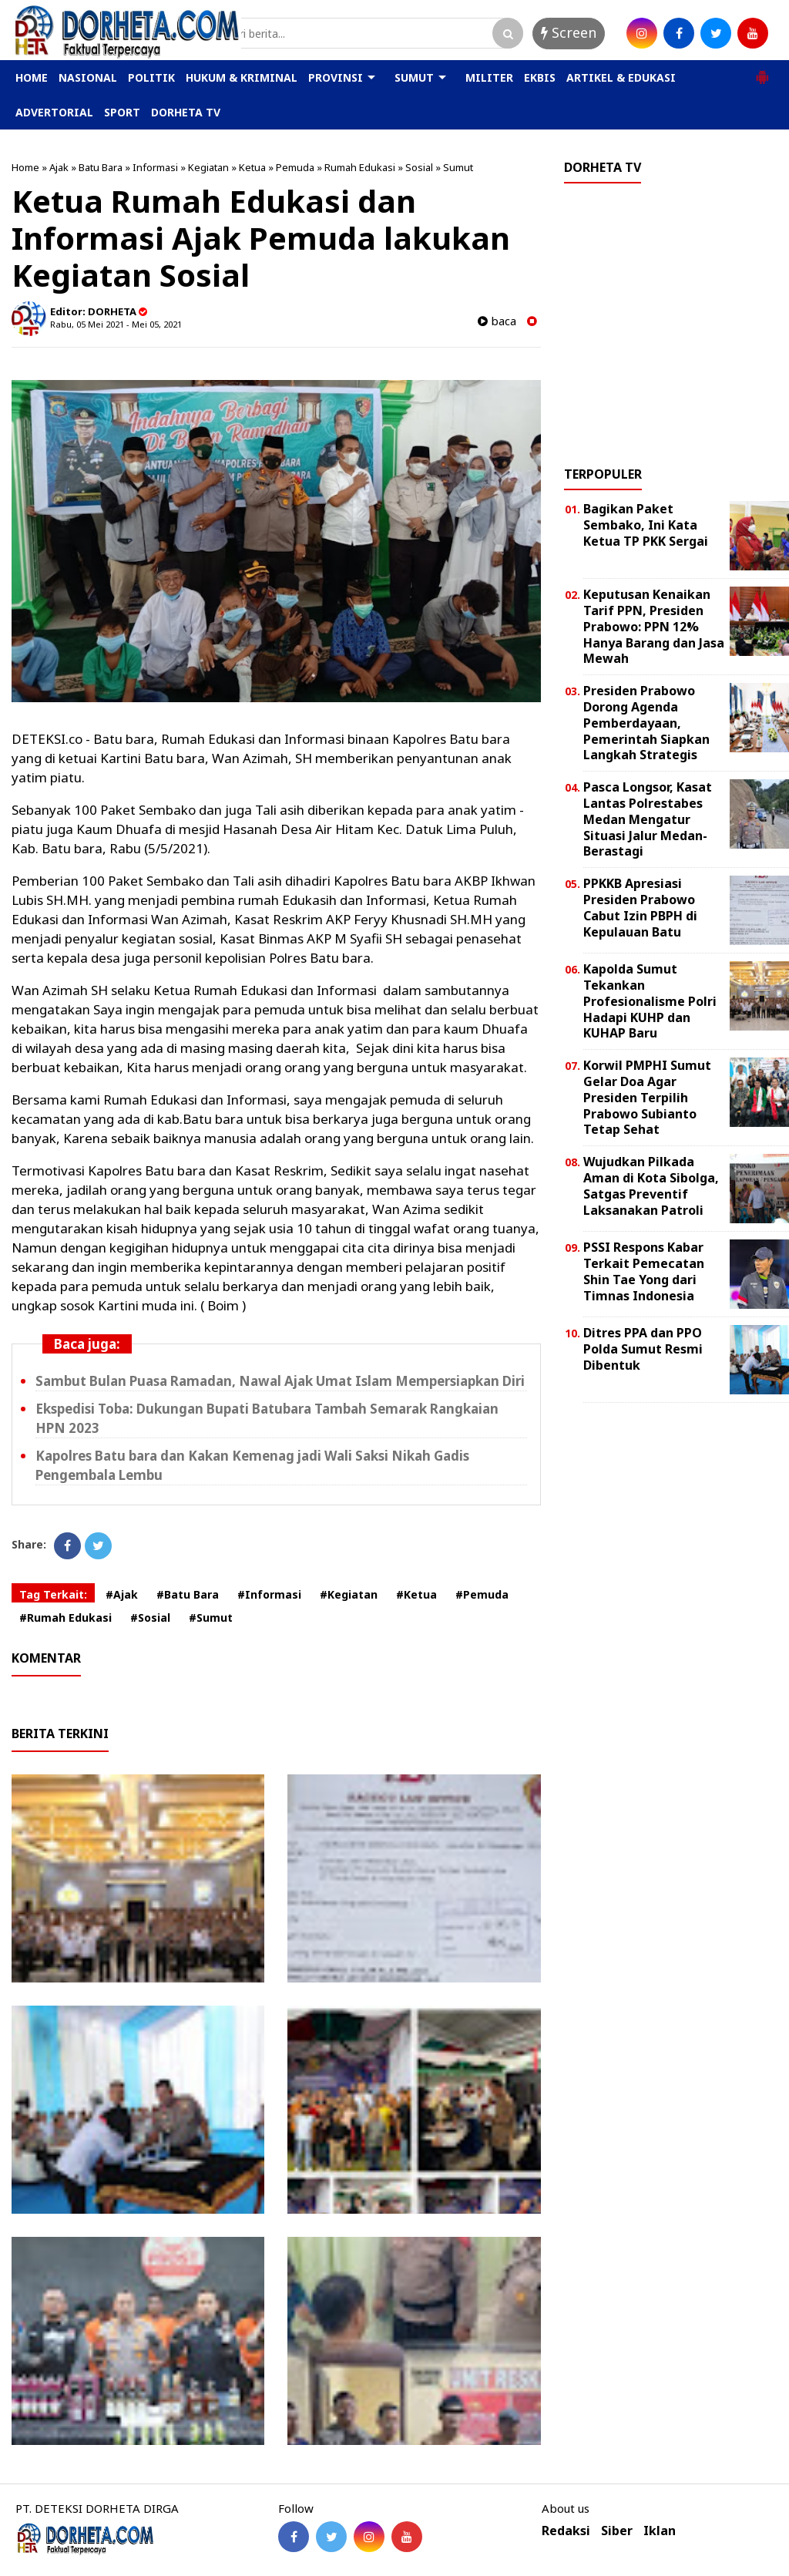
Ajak (59, 167)
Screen (568, 32)
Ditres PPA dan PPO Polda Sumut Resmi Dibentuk (643, 1349)
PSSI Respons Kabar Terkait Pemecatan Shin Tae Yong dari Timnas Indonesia (643, 1271)
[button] (762, 71)
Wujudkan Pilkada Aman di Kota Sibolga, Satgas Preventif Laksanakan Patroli (651, 1185)
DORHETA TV (185, 112)
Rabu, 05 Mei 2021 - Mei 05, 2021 (116, 324)
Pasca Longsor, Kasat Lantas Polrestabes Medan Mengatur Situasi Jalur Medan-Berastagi (647, 819)
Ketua (252, 167)
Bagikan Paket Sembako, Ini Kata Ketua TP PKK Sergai (645, 525)
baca (497, 321)
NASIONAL (88, 77)
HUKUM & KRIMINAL (241, 77)
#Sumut (211, 1617)
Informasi (155, 167)
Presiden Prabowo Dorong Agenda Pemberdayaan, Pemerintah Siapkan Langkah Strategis (646, 722)
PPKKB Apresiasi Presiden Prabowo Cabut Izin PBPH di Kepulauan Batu (640, 907)
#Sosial (150, 1617)
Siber (617, 2531)
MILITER (489, 77)
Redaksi (566, 2531)
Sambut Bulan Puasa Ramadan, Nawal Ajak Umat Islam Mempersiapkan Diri (280, 1381)
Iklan (659, 2531)
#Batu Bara (187, 1594)
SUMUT (414, 77)
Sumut (458, 167)
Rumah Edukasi (359, 167)
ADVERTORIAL (54, 112)
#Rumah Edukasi (65, 1617)
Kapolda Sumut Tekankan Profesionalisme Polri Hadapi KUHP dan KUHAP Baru (650, 1000)
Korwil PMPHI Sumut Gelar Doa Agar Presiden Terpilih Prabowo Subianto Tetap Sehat (647, 1097)
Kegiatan (208, 167)
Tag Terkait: (53, 1594)
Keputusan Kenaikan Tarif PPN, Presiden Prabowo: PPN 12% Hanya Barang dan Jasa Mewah (653, 626)
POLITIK (151, 77)
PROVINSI (335, 77)
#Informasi (269, 1594)
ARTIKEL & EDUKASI (621, 77)
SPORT (122, 112)
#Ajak (122, 1594)
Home (25, 167)
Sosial (419, 167)
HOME (31, 77)
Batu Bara (101, 167)
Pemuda (295, 167)
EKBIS (540, 77)
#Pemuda (482, 1594)
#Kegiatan (349, 1594)
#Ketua (416, 1594)
